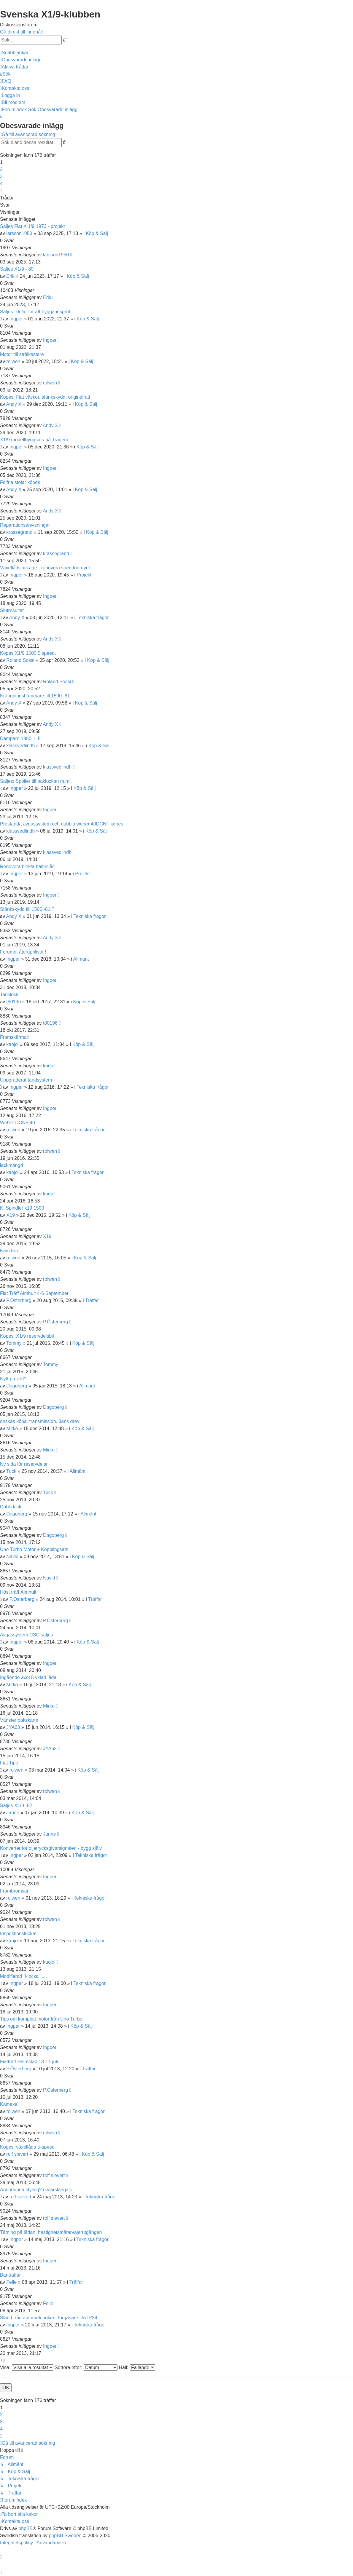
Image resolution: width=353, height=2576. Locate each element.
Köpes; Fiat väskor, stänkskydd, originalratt (45, 397)
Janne (12, 1812)
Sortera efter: (86, 2367)
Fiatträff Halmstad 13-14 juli (29, 2061)
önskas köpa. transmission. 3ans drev (39, 1421)
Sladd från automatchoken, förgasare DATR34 (48, 2317)
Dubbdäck (10, 1506)
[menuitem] (21, 59)
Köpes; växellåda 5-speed (27, 2146)
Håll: (137, 2367)
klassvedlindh (20, 745)
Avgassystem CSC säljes (26, 1634)
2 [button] (1, 169)
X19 (10, 1215)
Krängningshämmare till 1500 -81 (35, 695)
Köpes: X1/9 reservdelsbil (27, 1336)
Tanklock (9, 994)
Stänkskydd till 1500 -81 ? (27, 909)
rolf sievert (17, 2154)
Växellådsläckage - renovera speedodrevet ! (46, 567)
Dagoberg (16, 1385)
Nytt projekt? (13, 1378)
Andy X (13, 404)
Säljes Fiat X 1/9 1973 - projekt (32, 226)
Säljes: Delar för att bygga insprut (35, 311)
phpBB (25, 2528)
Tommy (14, 1343)
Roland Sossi (20, 660)
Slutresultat (12, 610)
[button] (1, 190)
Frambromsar (14, 1890)
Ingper (16, 318)
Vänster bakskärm (19, 1720)
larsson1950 (19, 233)
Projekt (84, 574)
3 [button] (1, 176)
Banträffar (10, 2275)
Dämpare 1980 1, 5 (20, 738)
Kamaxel (9, 2104)
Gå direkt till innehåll (21, 31)
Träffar (92, 1300)
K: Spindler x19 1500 (22, 1207)
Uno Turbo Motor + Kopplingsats (34, 1549)
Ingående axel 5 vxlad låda (28, 1677)
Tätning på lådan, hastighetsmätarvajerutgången (51, 2232)
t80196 (13, 1001)
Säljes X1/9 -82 (16, 1805)
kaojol (12, 1044)
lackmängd (11, 1165)
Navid (12, 1556)
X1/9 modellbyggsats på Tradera (34, 439)
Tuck (11, 1471)
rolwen (13, 361)
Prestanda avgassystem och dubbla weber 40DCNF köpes (61, 823)
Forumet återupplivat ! (23, 951)
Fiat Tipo (9, 1762)
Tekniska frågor (93, 617)
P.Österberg (18, 1300)
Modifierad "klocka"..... (23, 1976)
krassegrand (19, 532)
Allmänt (81, 959)
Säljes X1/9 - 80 (17, 269)
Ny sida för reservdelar (24, 1464)
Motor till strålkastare (22, 354)
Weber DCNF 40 (17, 1122)
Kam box (9, 1250)
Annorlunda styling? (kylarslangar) (36, 2189)
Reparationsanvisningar (25, 525)
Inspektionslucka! (18, 1933)
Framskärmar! (15, 1037)
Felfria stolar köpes (20, 482)
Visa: (26, 2367)
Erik (10, 276)
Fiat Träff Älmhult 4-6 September (34, 1293)
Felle (11, 2282)
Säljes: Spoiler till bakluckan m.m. (35, 781)
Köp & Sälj (97, 233)
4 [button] (1, 183)
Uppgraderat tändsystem (26, 1079)
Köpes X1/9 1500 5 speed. (28, 653)
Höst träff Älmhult (18, 1592)
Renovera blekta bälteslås (27, 866)
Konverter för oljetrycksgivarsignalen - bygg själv (51, 1848)
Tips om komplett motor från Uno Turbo (41, 2018)
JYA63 (13, 1727)
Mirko (12, 1428)
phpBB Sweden (65, 2535)
